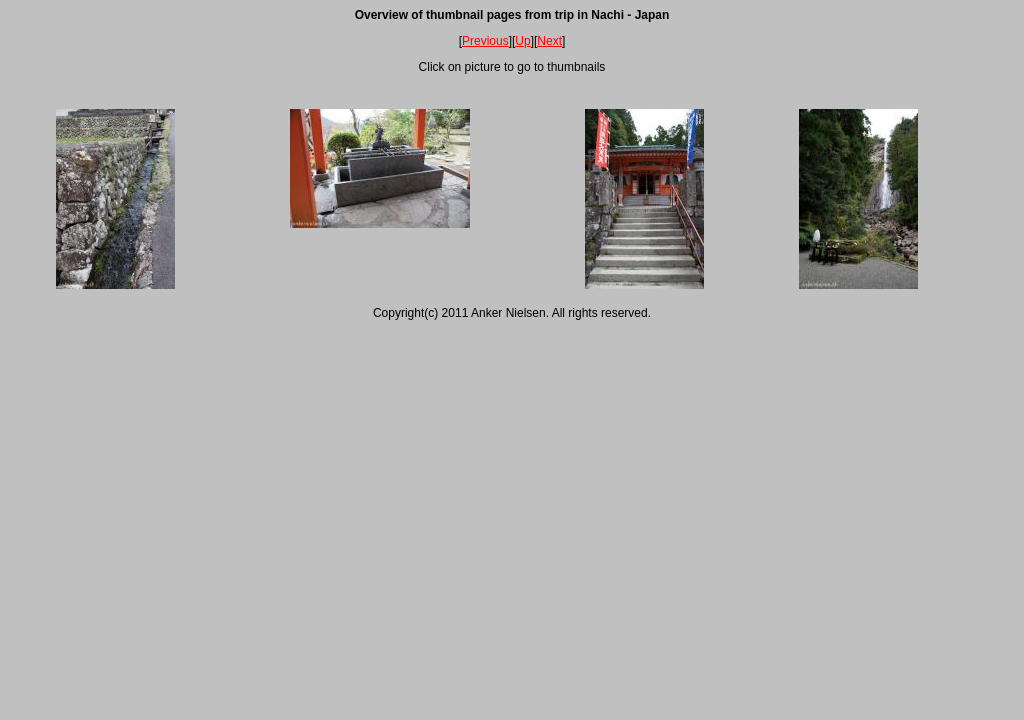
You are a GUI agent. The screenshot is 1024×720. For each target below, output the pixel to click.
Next (549, 41)
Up (522, 41)
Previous (485, 41)
